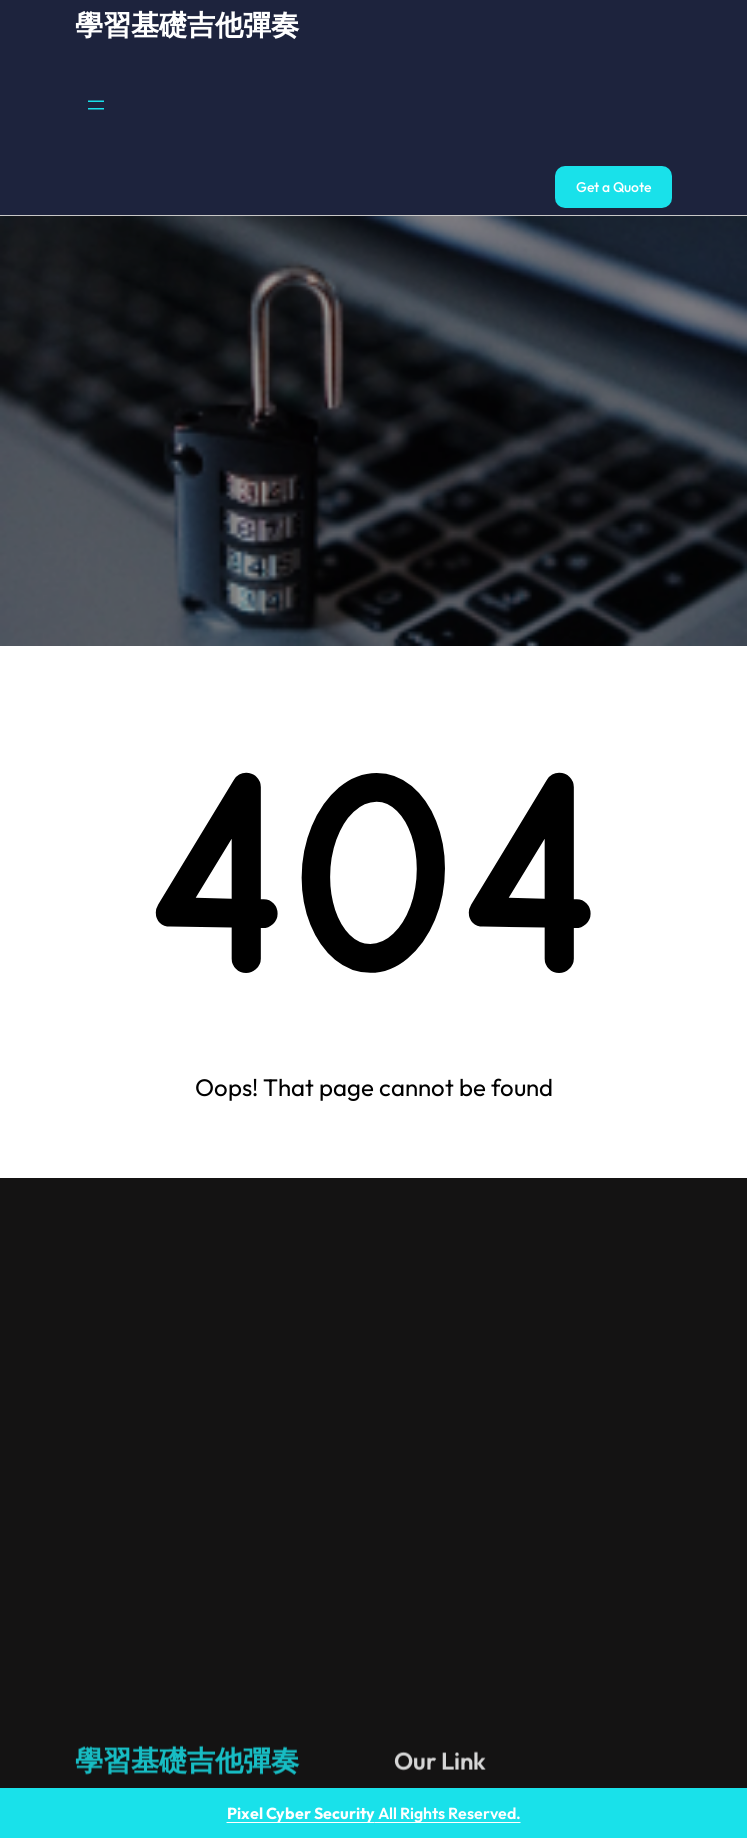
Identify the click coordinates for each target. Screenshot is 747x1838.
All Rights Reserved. (374, 1813)
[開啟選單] (96, 105)
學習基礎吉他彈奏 (187, 24)
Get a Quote (613, 187)
